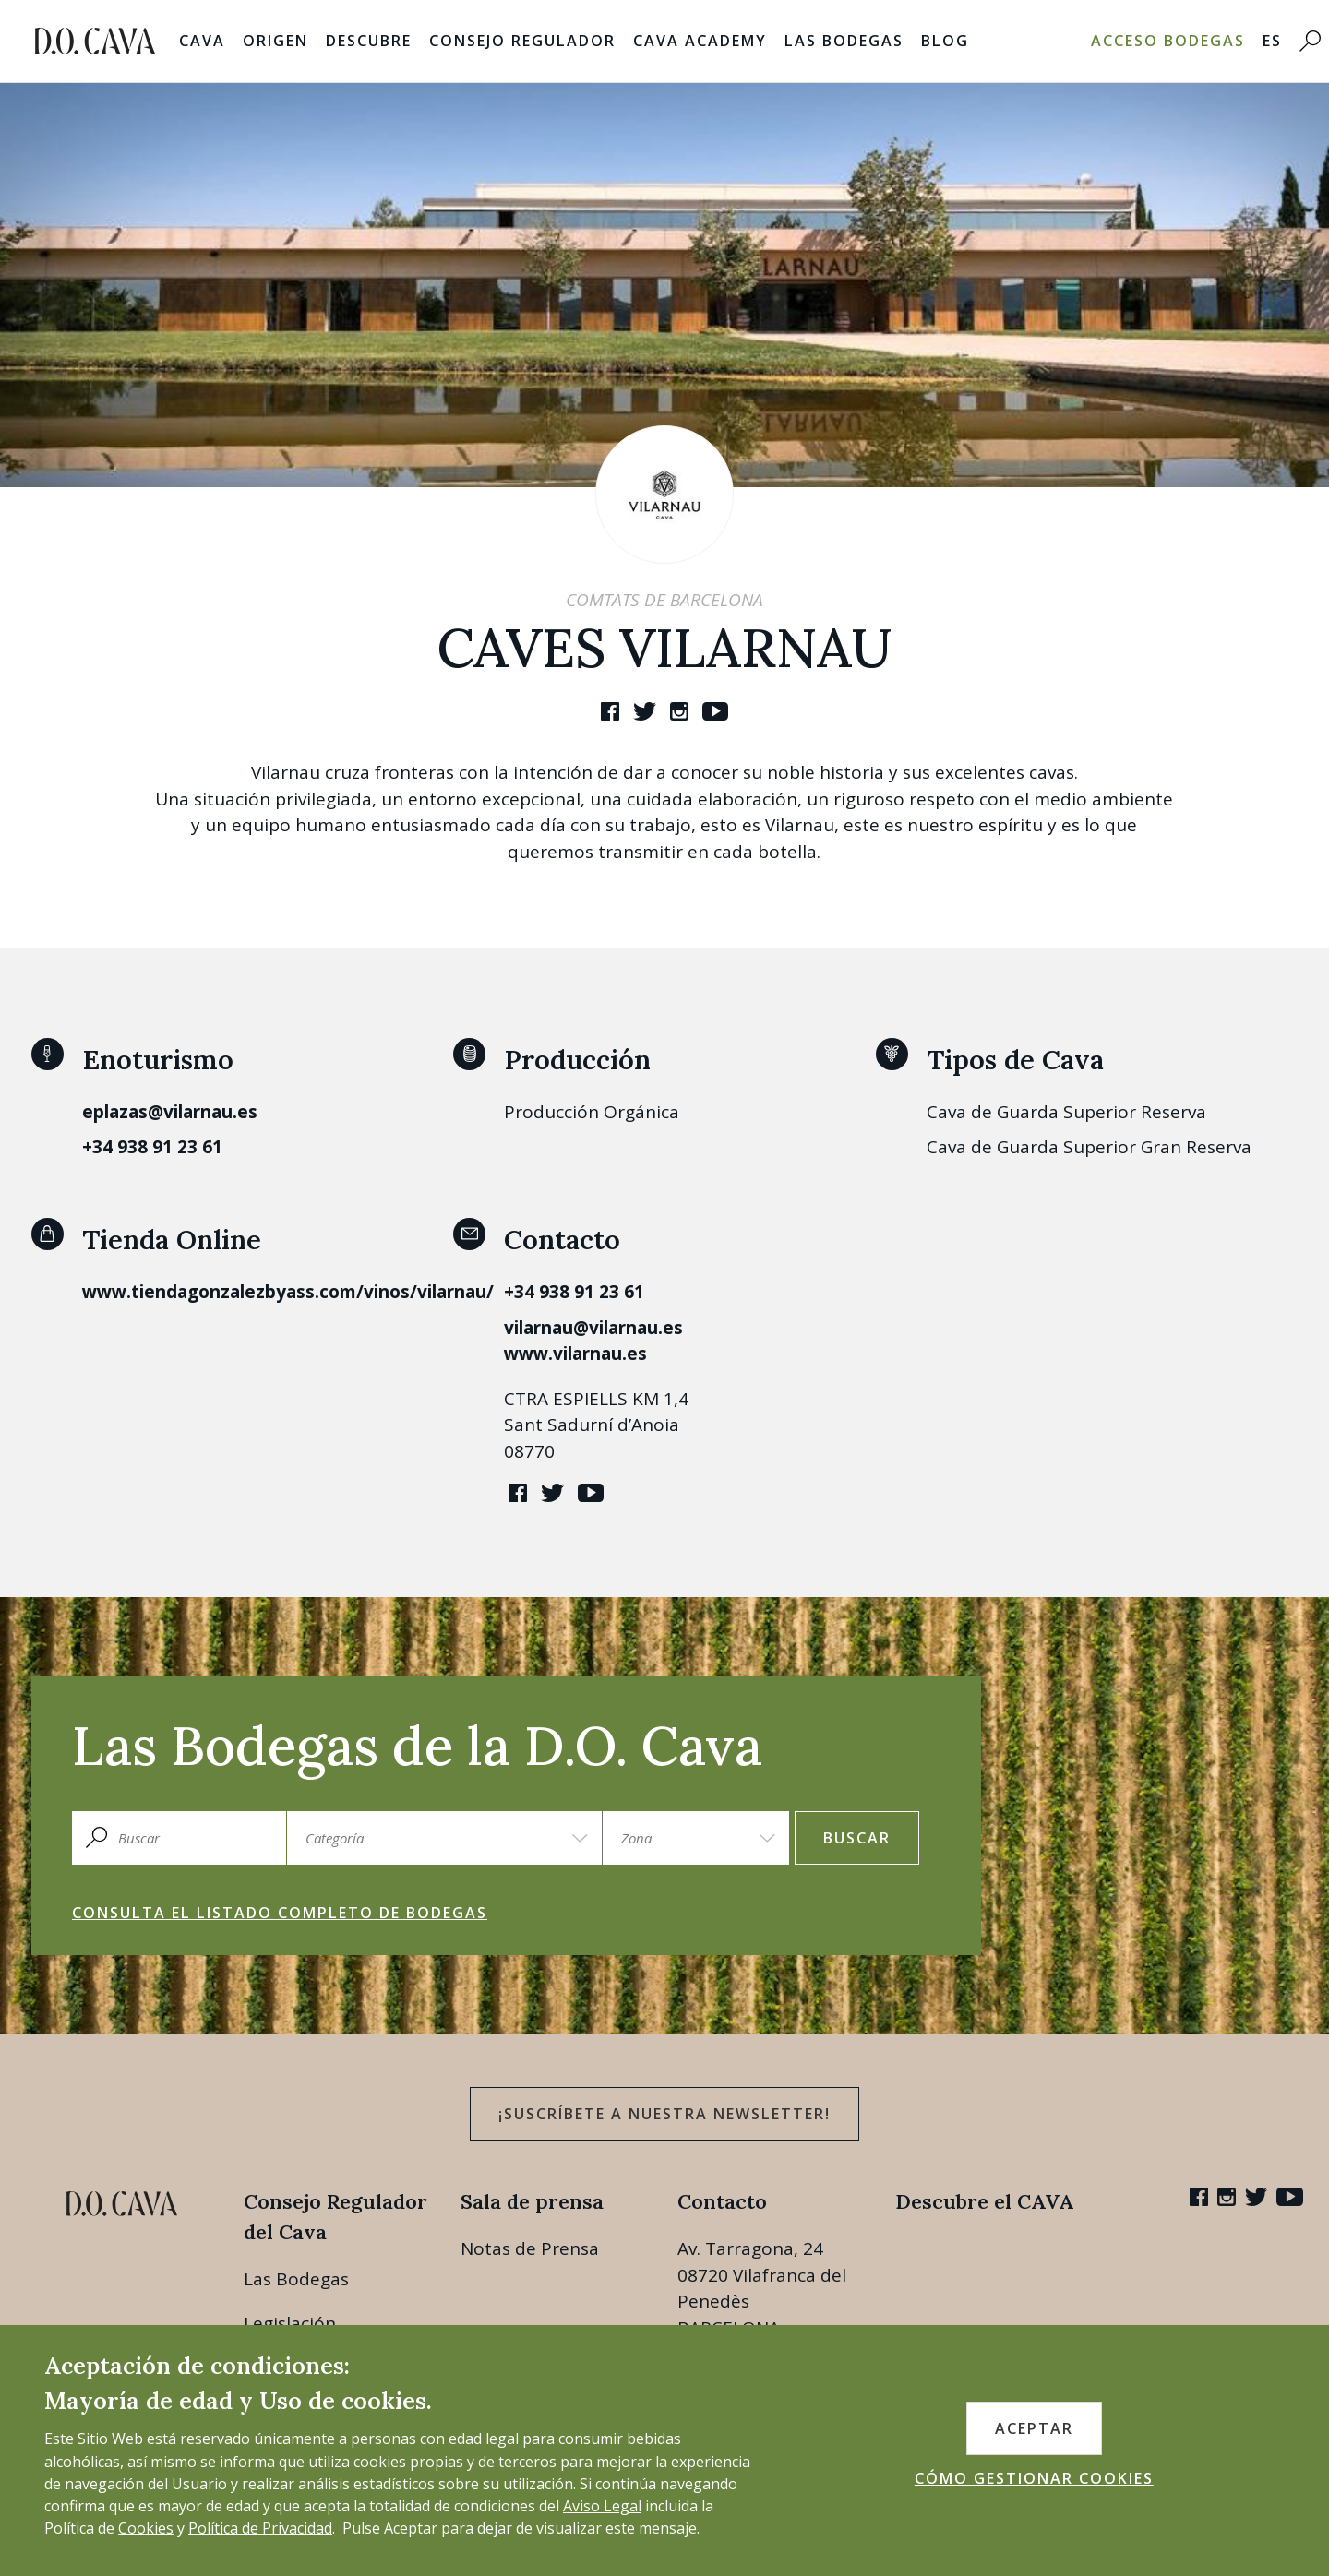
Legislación (290, 2323)
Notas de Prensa (530, 2248)
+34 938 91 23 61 (152, 1147)
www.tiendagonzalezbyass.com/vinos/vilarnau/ (288, 1292)
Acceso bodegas (1168, 40)
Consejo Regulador (522, 40)
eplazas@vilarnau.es (169, 1112)
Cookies (146, 2528)
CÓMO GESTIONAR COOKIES (1034, 2478)
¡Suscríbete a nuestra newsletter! (664, 2114)
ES (1272, 40)
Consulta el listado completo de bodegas (279, 1912)
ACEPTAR (1034, 2428)
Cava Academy (700, 40)
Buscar (857, 1838)
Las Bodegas (844, 40)
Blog (945, 40)
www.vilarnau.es (575, 1354)
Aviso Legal (602, 2506)
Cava (202, 40)
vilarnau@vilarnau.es (593, 1328)
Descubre (369, 40)
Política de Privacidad (260, 2528)
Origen (275, 40)
